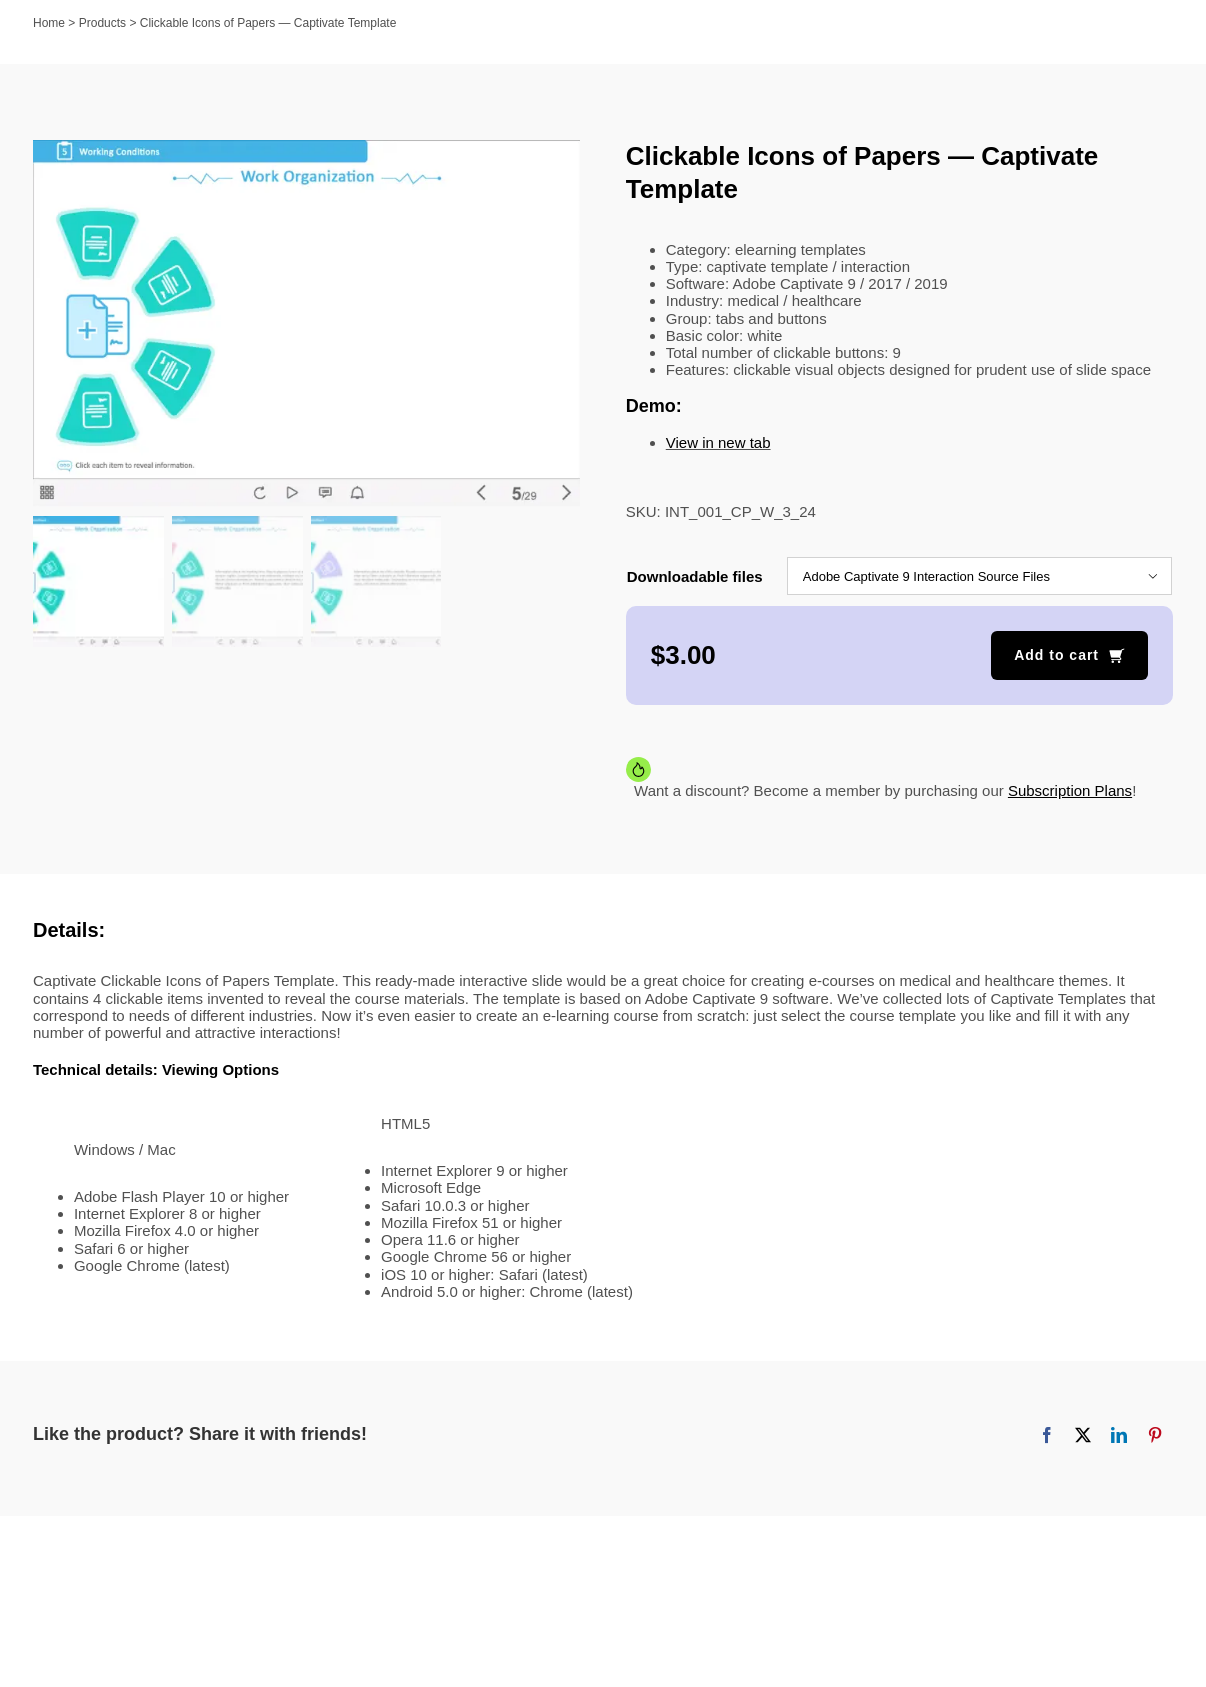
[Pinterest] (1155, 1435)
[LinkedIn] (1119, 1435)
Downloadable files (695, 576)
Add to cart (1056, 655)
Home (49, 23)
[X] (1083, 1435)
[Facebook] (1047, 1435)
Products (102, 23)
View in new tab (718, 442)
